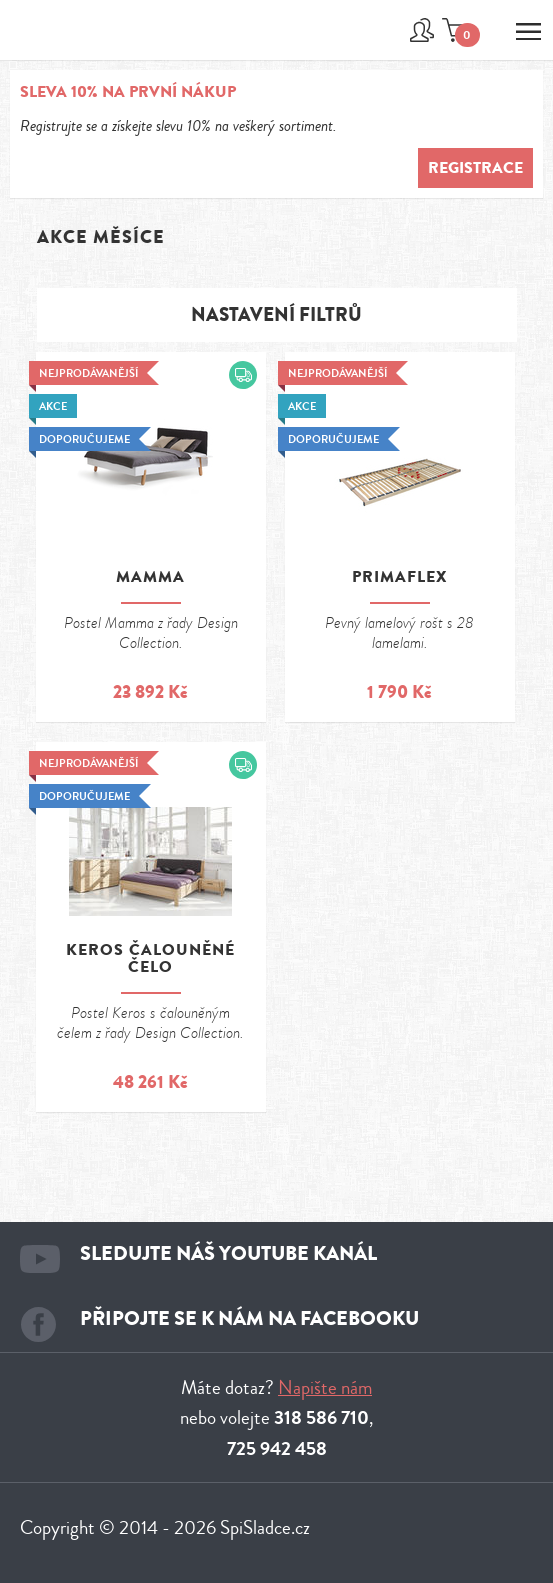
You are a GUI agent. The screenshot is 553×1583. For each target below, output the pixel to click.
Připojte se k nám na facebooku (249, 1318)
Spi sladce (73, 41)
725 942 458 (277, 1449)
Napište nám (325, 1387)
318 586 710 (321, 1418)
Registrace (475, 168)
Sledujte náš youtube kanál (228, 1253)
